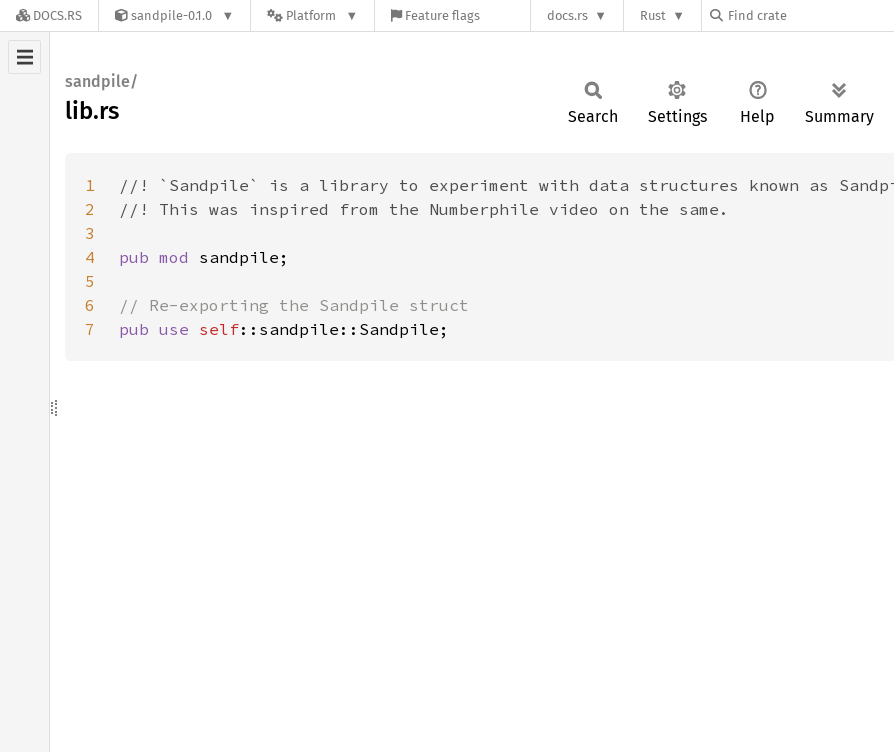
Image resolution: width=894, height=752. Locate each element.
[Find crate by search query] (810, 15)
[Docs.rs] (49, 15)
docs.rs (567, 15)
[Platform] (312, 15)
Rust (653, 15)
